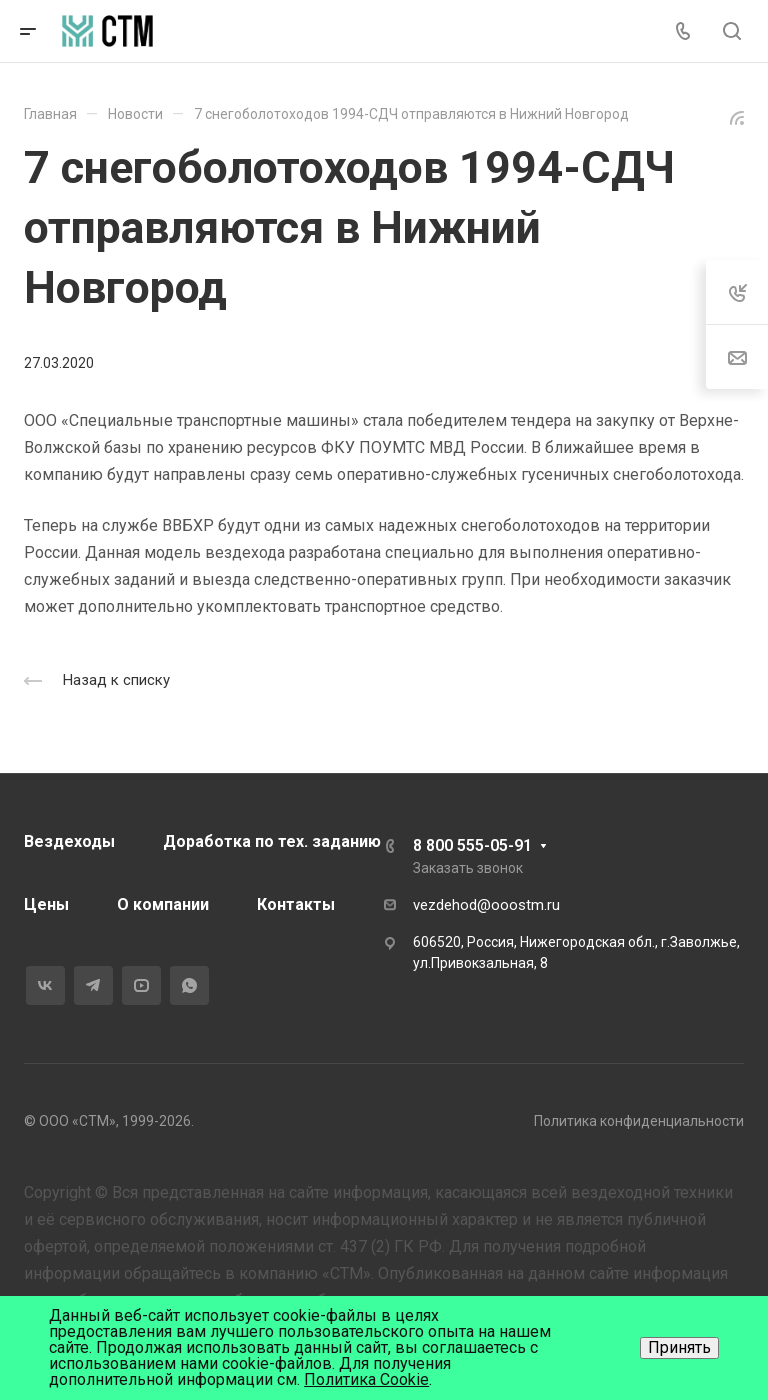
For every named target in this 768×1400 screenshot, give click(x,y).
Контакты (296, 904)
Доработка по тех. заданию (272, 841)
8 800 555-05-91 (472, 845)
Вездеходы (69, 841)
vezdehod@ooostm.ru (486, 905)
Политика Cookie (366, 1379)
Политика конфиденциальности (639, 1121)
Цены (46, 904)
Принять (679, 1347)
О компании (163, 904)
